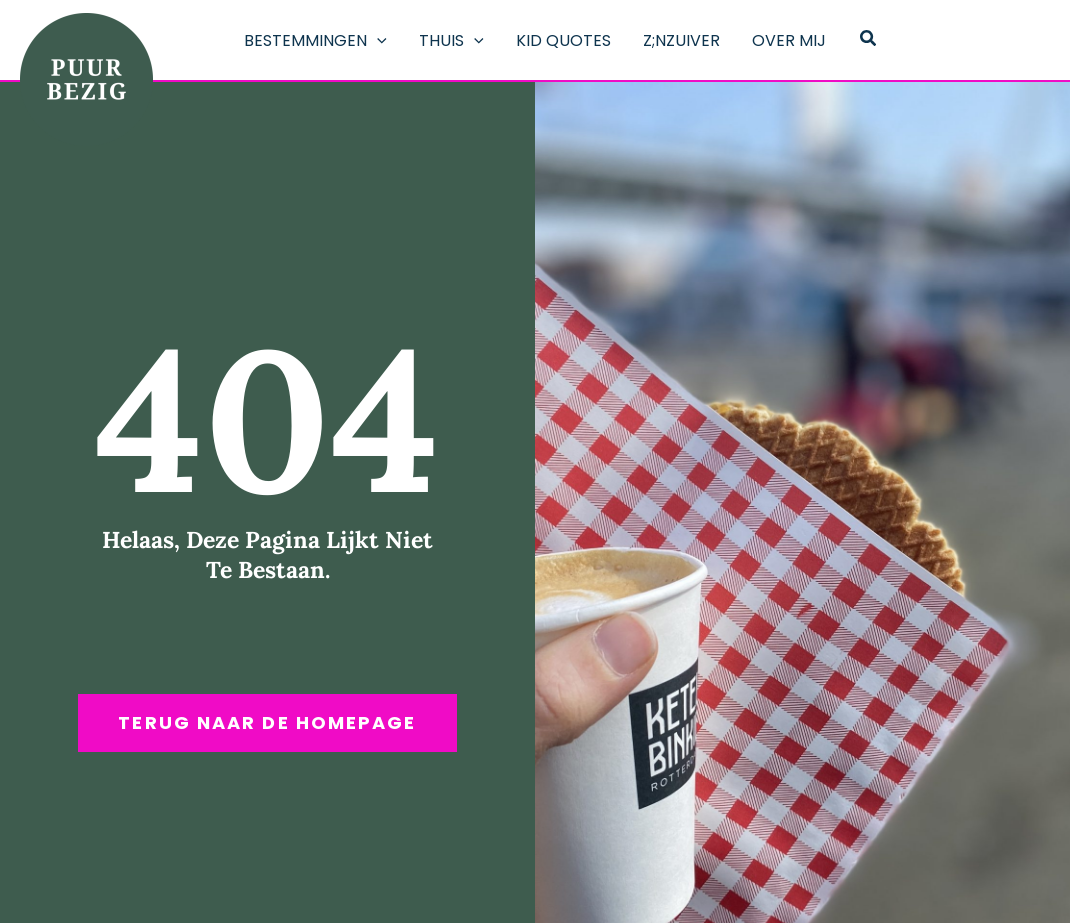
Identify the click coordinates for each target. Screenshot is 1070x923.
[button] (869, 40)
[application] (377, 41)
